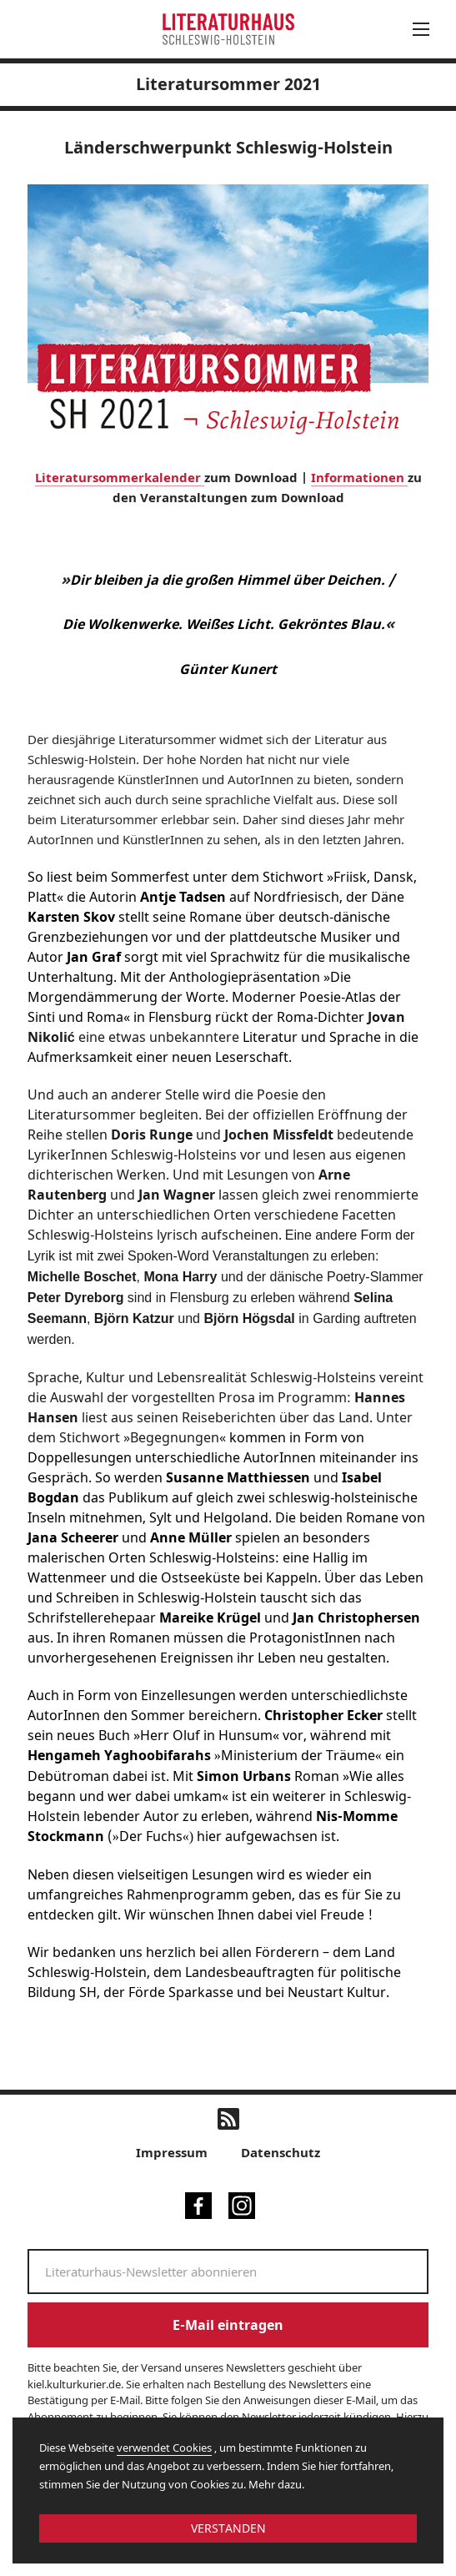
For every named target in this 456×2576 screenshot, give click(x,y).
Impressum (172, 2152)
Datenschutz (280, 2152)
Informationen (359, 477)
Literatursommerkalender (119, 477)
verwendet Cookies (164, 2447)
